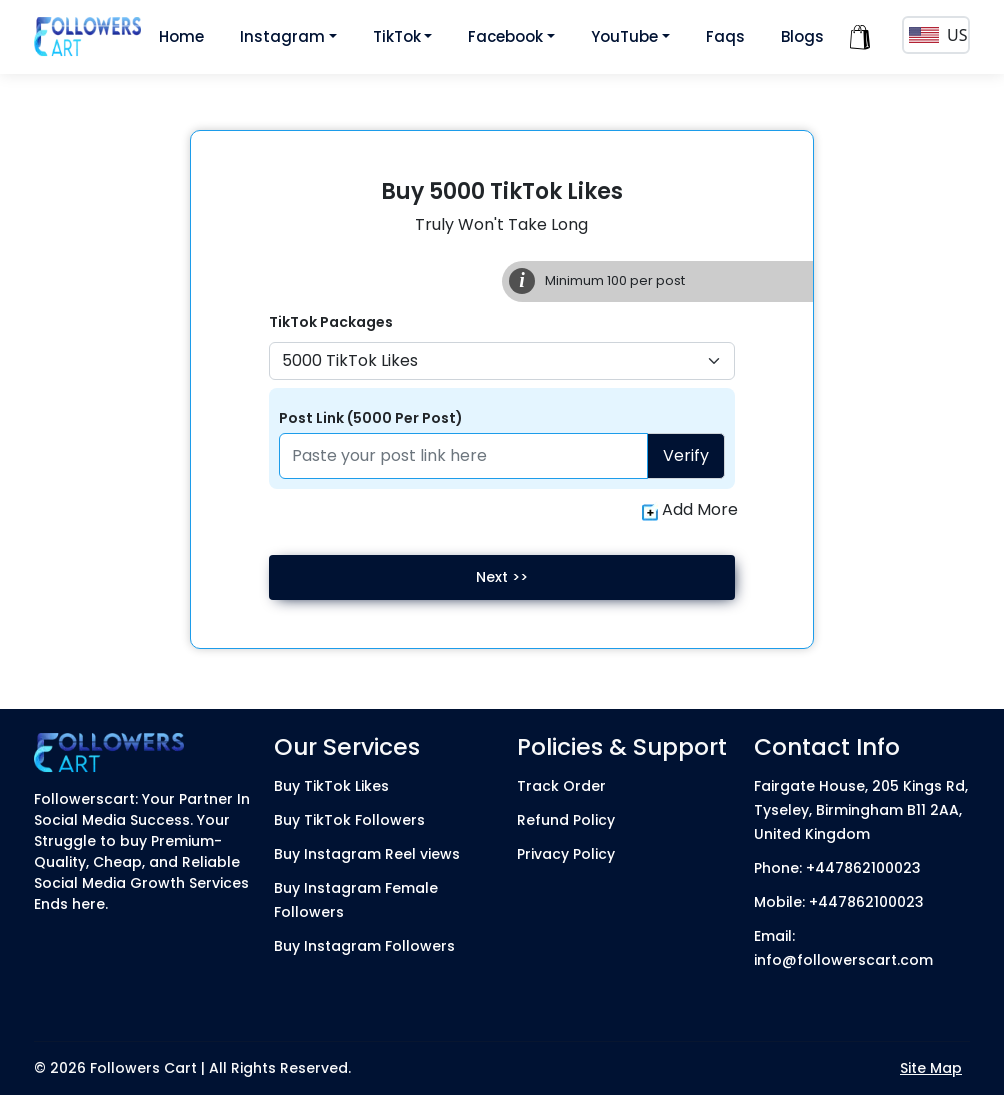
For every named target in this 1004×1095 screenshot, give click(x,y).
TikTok (397, 36)
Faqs (725, 36)
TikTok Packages (331, 322)
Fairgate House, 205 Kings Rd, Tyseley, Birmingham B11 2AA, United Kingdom (861, 810)
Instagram (282, 36)
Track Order (561, 786)
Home (181, 36)
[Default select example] (502, 361)
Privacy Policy (566, 854)
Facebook (505, 36)
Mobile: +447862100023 (839, 902)
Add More (690, 510)
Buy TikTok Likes (331, 786)
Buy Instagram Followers (364, 946)
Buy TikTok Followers (349, 820)
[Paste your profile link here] (463, 456)
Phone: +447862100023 (837, 868)
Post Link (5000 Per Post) (371, 418)
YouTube (624, 36)
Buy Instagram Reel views (367, 854)
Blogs (802, 36)
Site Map (931, 1068)
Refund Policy (566, 820)
